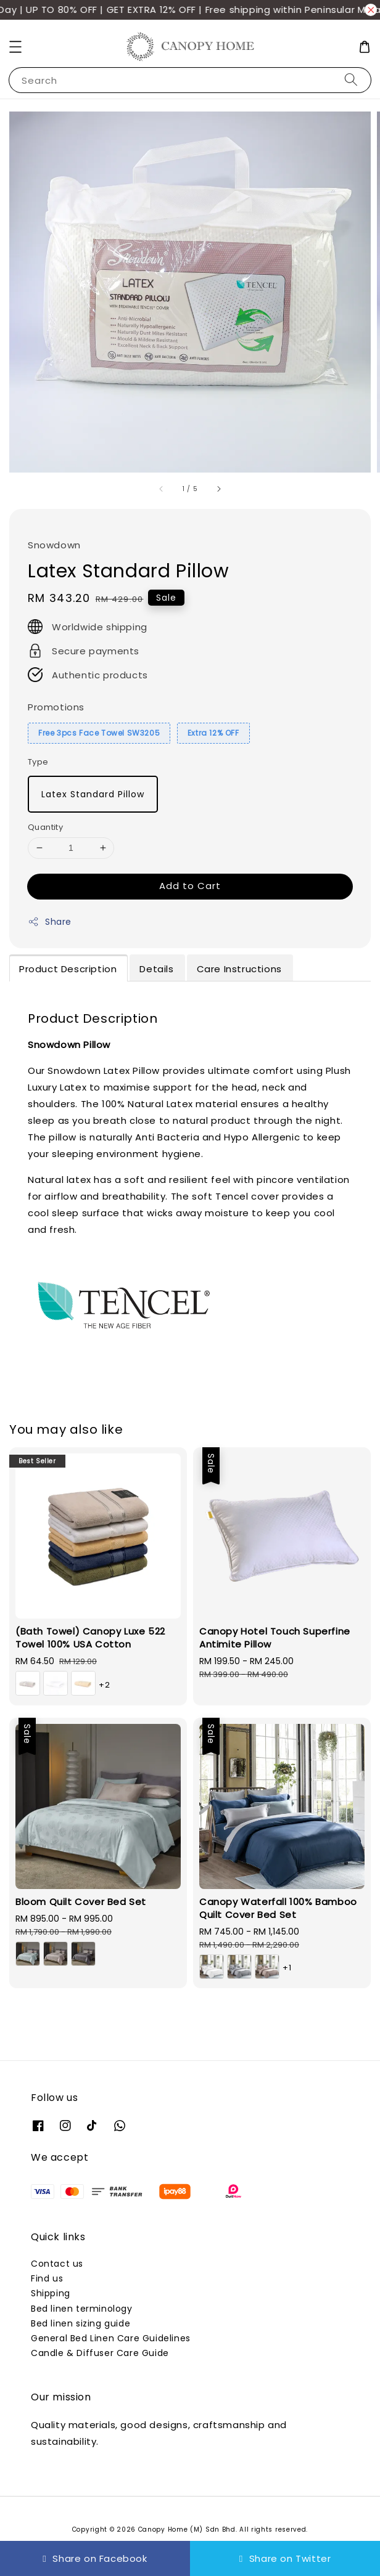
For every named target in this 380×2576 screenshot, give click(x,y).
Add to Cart (190, 885)
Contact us (57, 2263)
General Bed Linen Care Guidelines (111, 2338)
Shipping (50, 2293)
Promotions (56, 707)
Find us (47, 2278)
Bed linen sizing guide (80, 2323)
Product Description (68, 968)
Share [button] (50, 922)
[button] (15, 46)
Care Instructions (239, 968)
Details (156, 968)
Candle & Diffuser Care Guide (100, 2353)
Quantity (45, 827)
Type (38, 762)
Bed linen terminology (82, 2308)
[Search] (351, 80)
